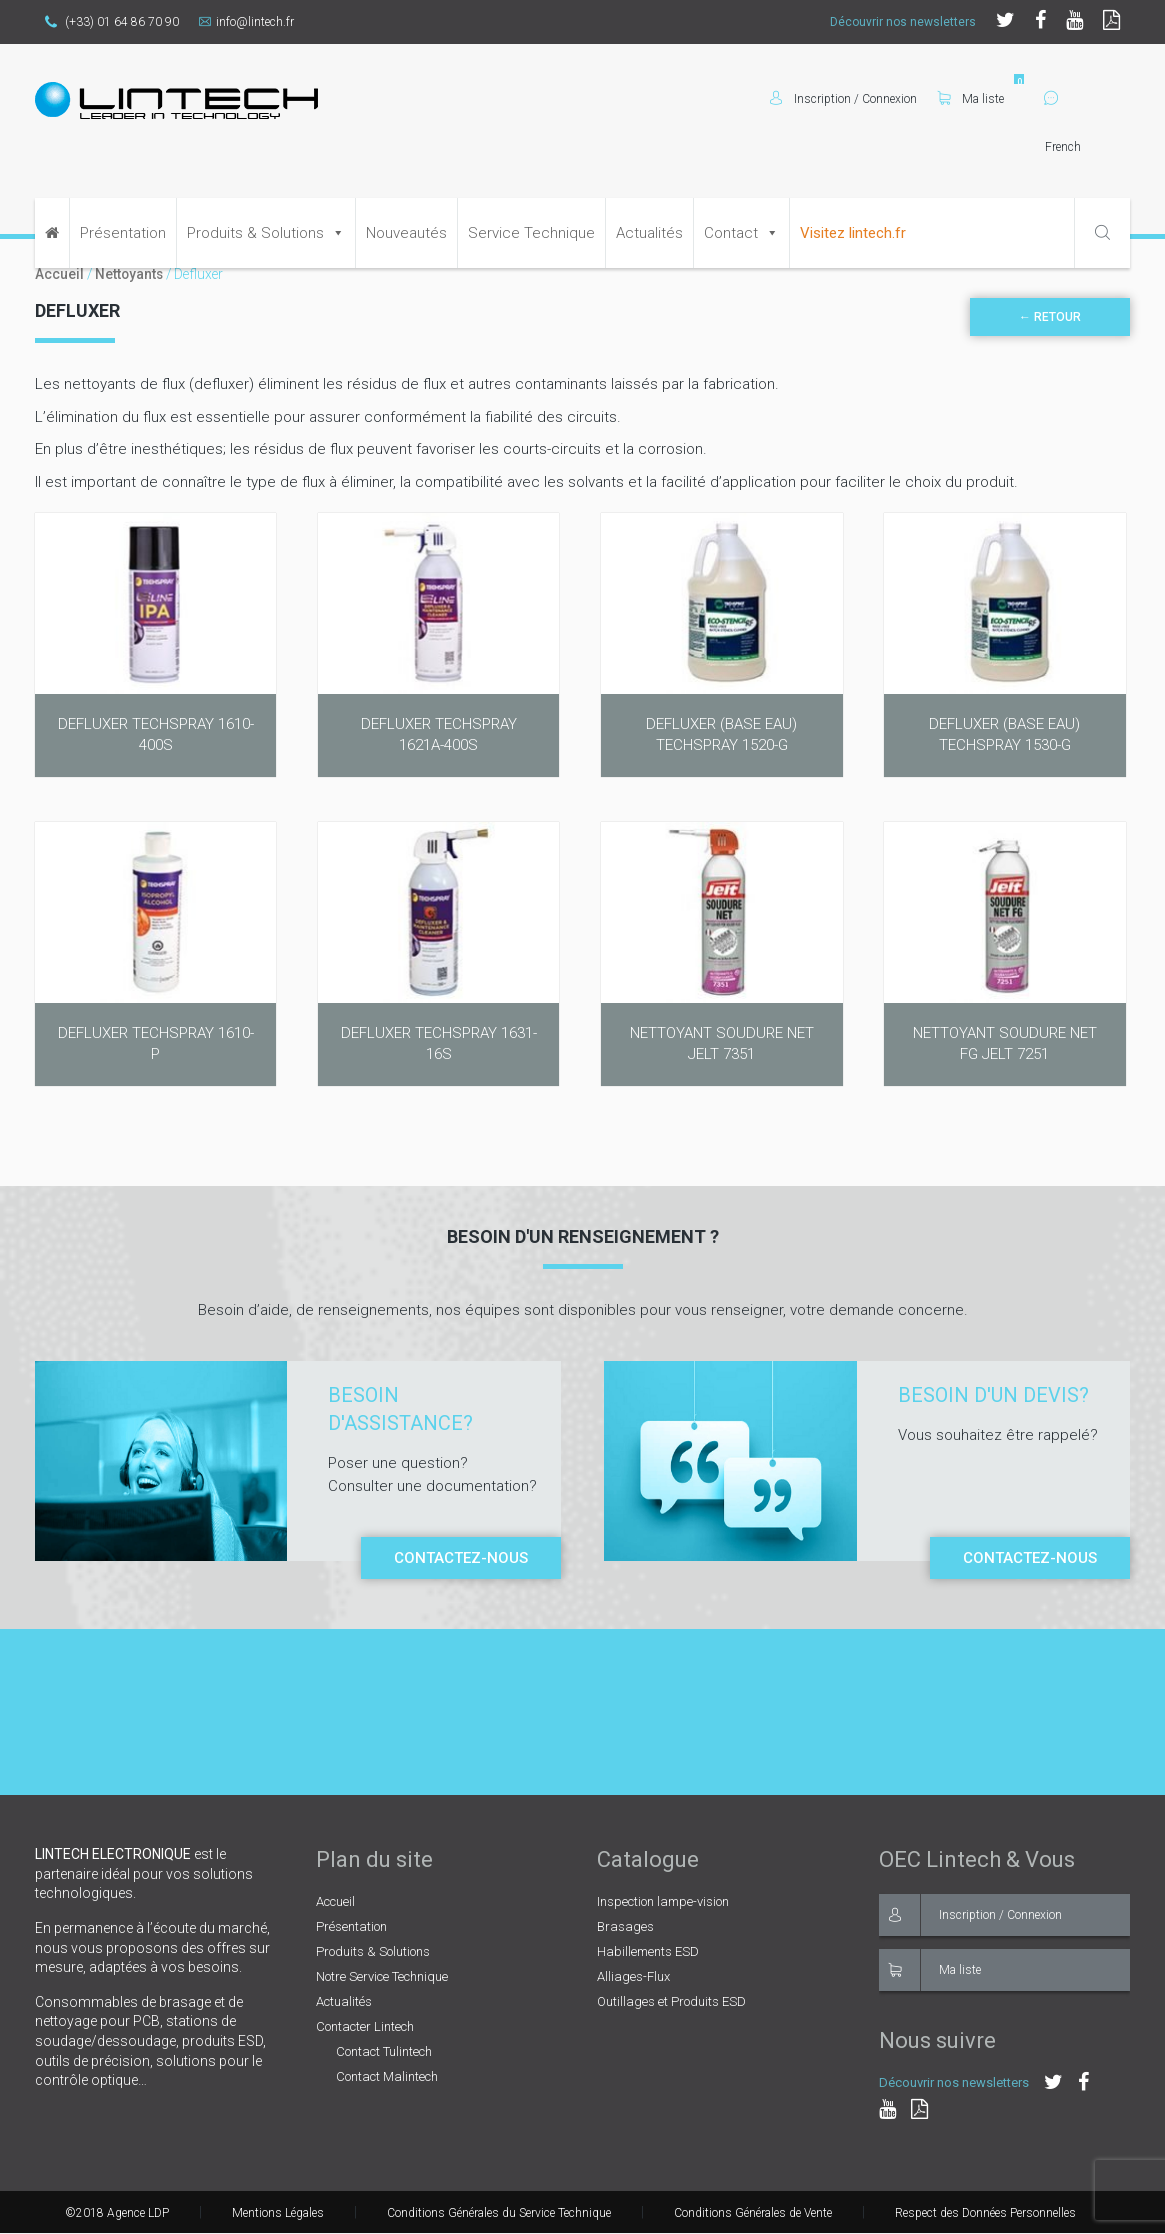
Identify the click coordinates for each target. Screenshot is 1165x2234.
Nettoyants (129, 274)
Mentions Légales (278, 2213)
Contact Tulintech (384, 2051)
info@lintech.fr (246, 22)
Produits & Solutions (255, 233)
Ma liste (970, 99)
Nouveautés (406, 233)
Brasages (625, 1926)
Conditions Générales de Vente (753, 2213)
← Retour (1050, 317)
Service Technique (531, 233)
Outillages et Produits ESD (671, 2001)
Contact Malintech (387, 2076)
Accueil (59, 274)
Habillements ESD (648, 1951)
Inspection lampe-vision (663, 1901)
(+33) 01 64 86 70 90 (112, 22)
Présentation (123, 233)
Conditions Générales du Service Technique (499, 2213)
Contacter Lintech (365, 2026)
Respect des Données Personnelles (985, 2213)
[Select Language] (1087, 147)
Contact (731, 233)
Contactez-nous (461, 1558)
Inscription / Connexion (970, 1915)
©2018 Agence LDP (117, 2213)
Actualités (649, 233)
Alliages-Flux (633, 1976)
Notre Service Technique (382, 1976)
